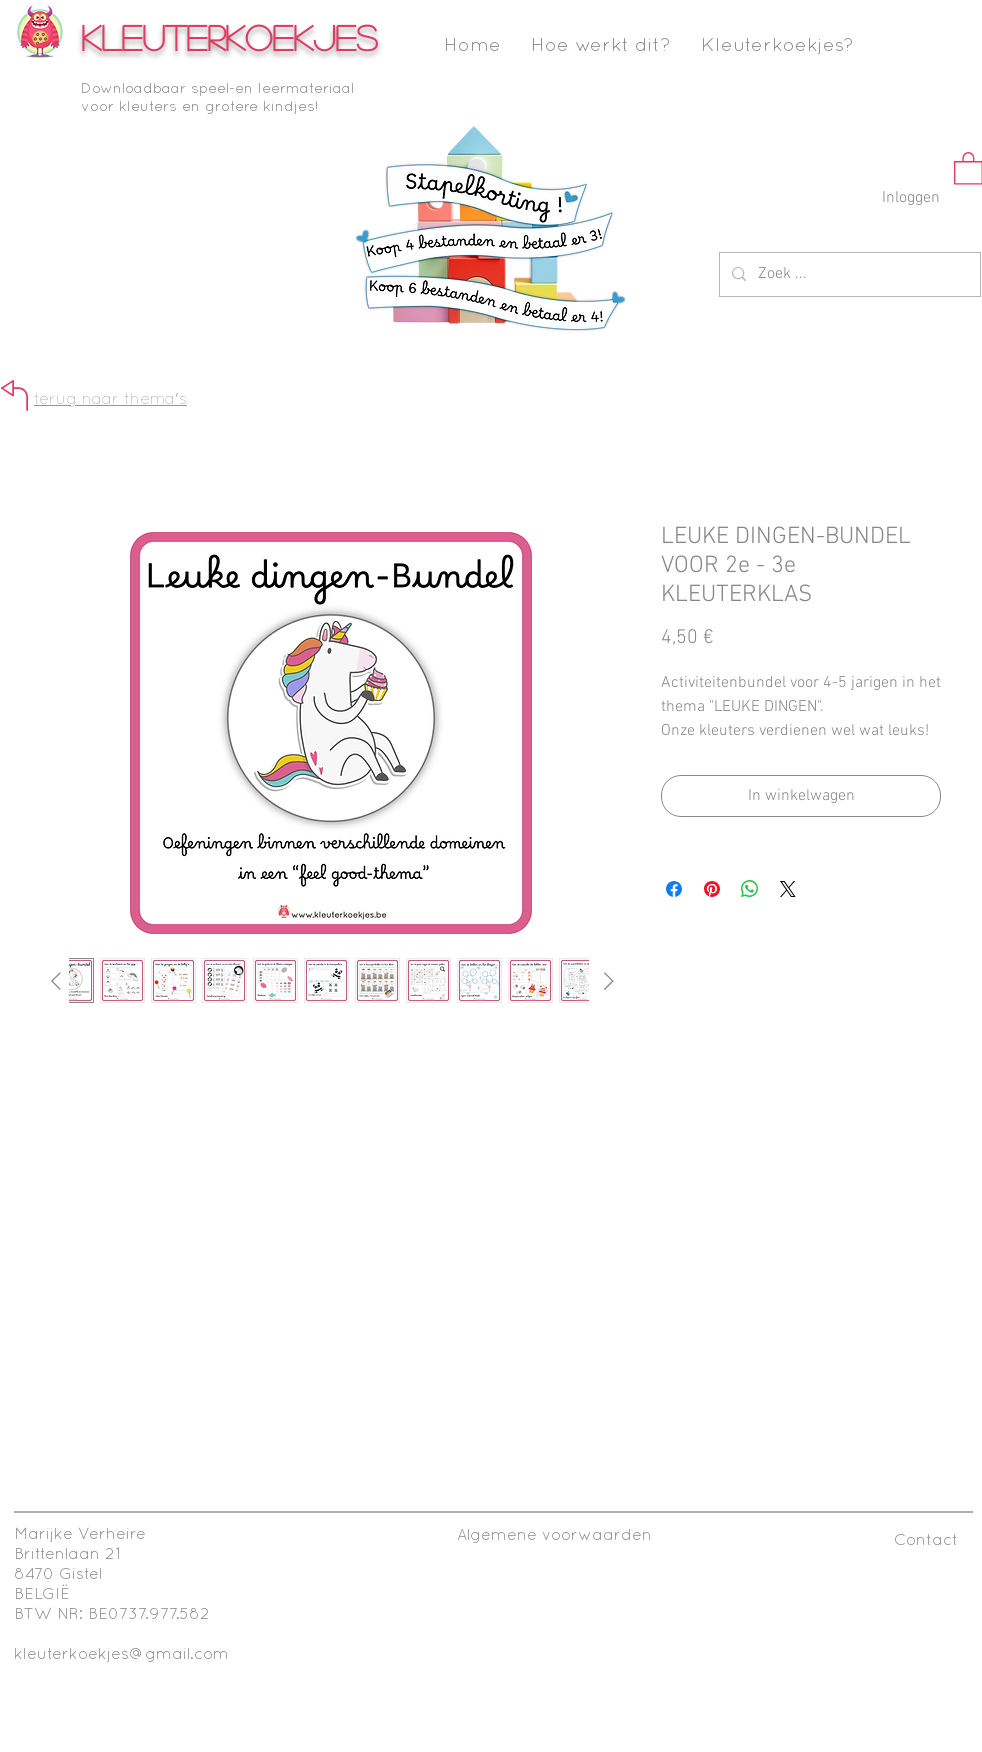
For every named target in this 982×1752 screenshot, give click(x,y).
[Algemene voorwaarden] (554, 1536)
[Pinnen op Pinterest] (712, 889)
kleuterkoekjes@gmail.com (121, 1655)
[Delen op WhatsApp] (750, 889)
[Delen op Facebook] (674, 889)
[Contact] (925, 1541)
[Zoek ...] (848, 274)
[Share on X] (788, 889)
